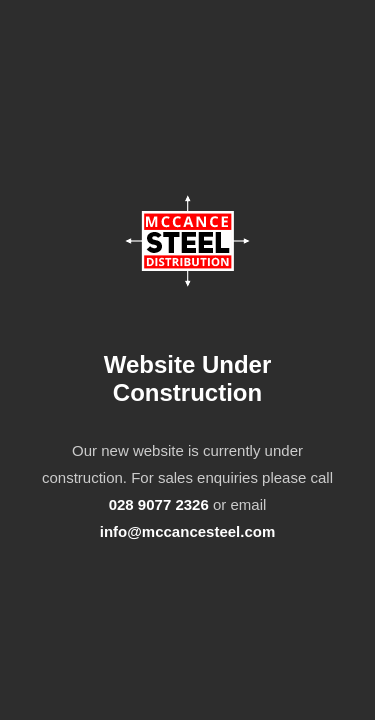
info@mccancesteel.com (188, 531)
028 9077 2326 (159, 504)
